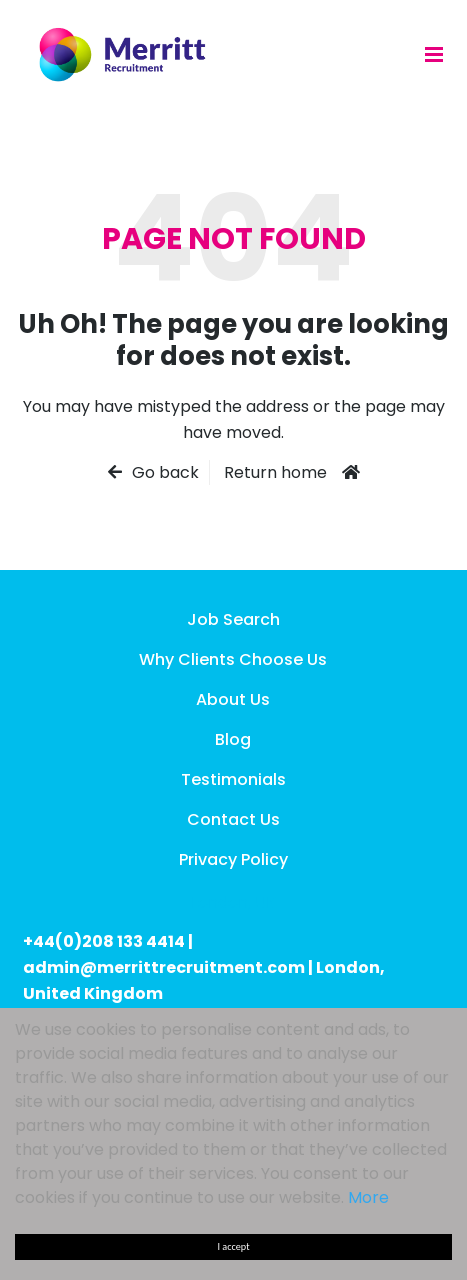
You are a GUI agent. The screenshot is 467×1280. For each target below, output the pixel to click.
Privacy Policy (233, 859)
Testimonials (233, 779)
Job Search (233, 619)
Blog (233, 739)
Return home (275, 472)
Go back (165, 472)
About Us (233, 699)
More (368, 1197)
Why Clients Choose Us (233, 659)
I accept (234, 1246)
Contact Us (233, 819)
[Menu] (434, 54)
